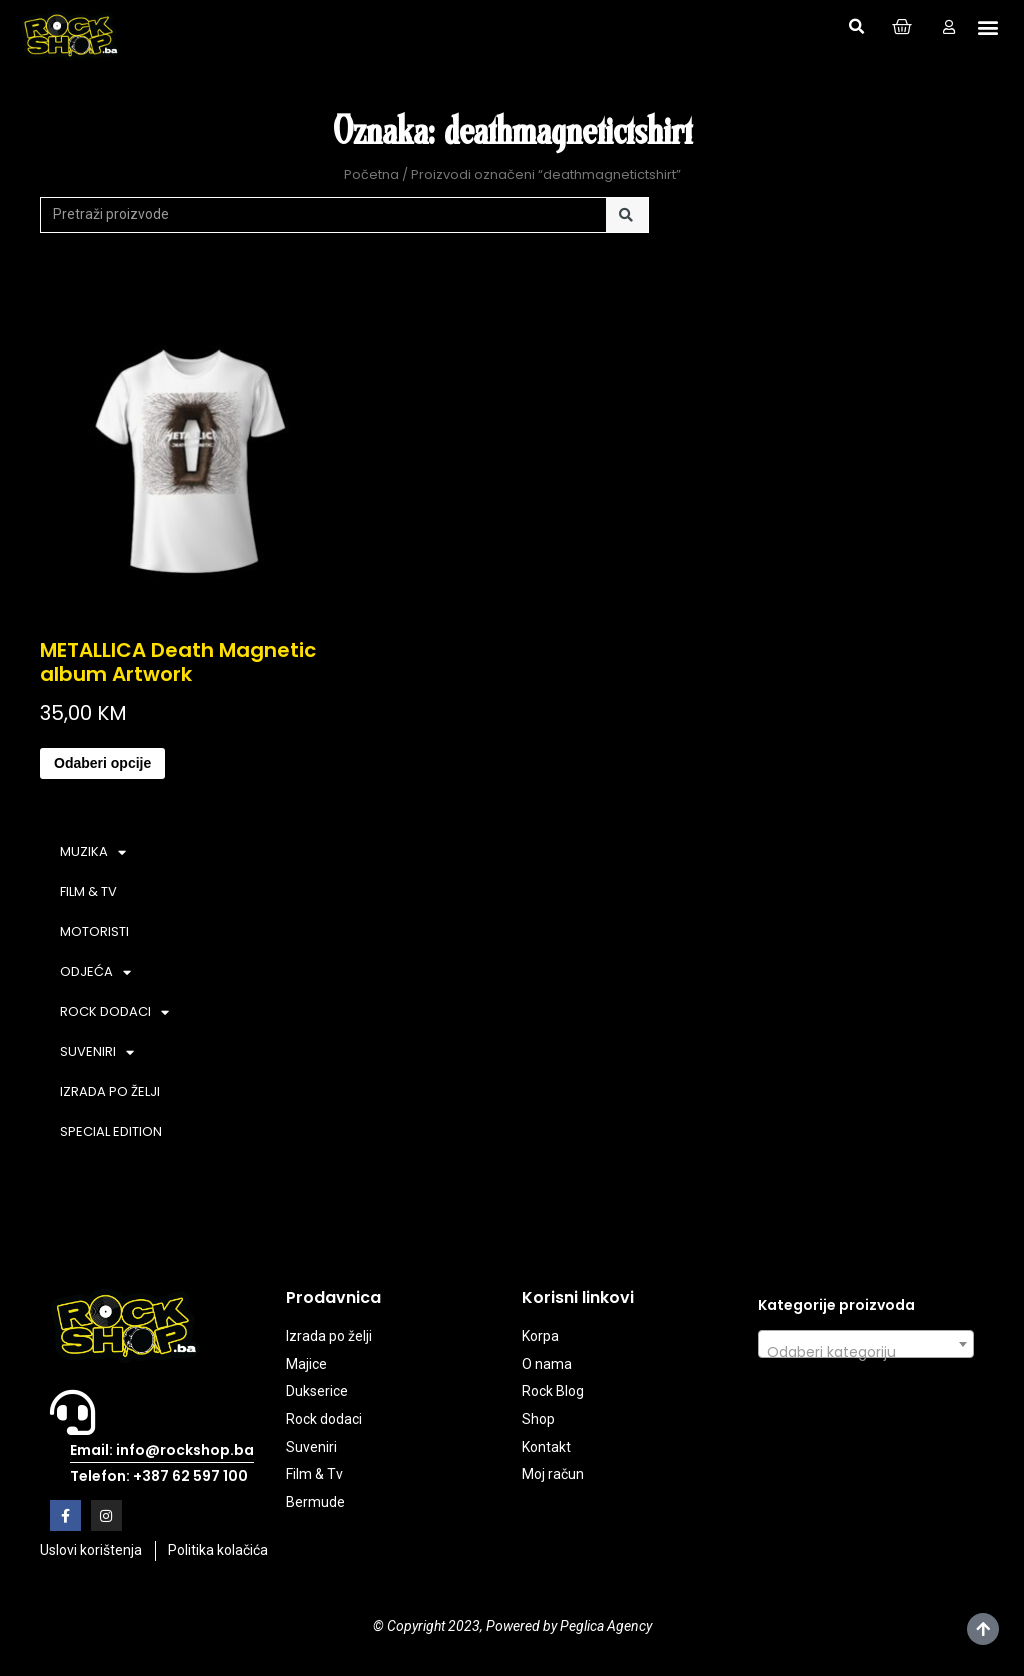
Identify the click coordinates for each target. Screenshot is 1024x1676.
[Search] (627, 215)
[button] (856, 27)
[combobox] (866, 1344)
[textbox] (866, 1352)
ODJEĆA (95, 972)
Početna (371, 174)
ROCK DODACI (114, 1012)
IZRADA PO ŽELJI (110, 1091)
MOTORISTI (94, 931)
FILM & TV (88, 891)
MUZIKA (93, 852)
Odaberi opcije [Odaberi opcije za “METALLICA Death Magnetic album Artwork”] (102, 763)
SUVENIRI (97, 1052)
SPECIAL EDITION (111, 1131)
